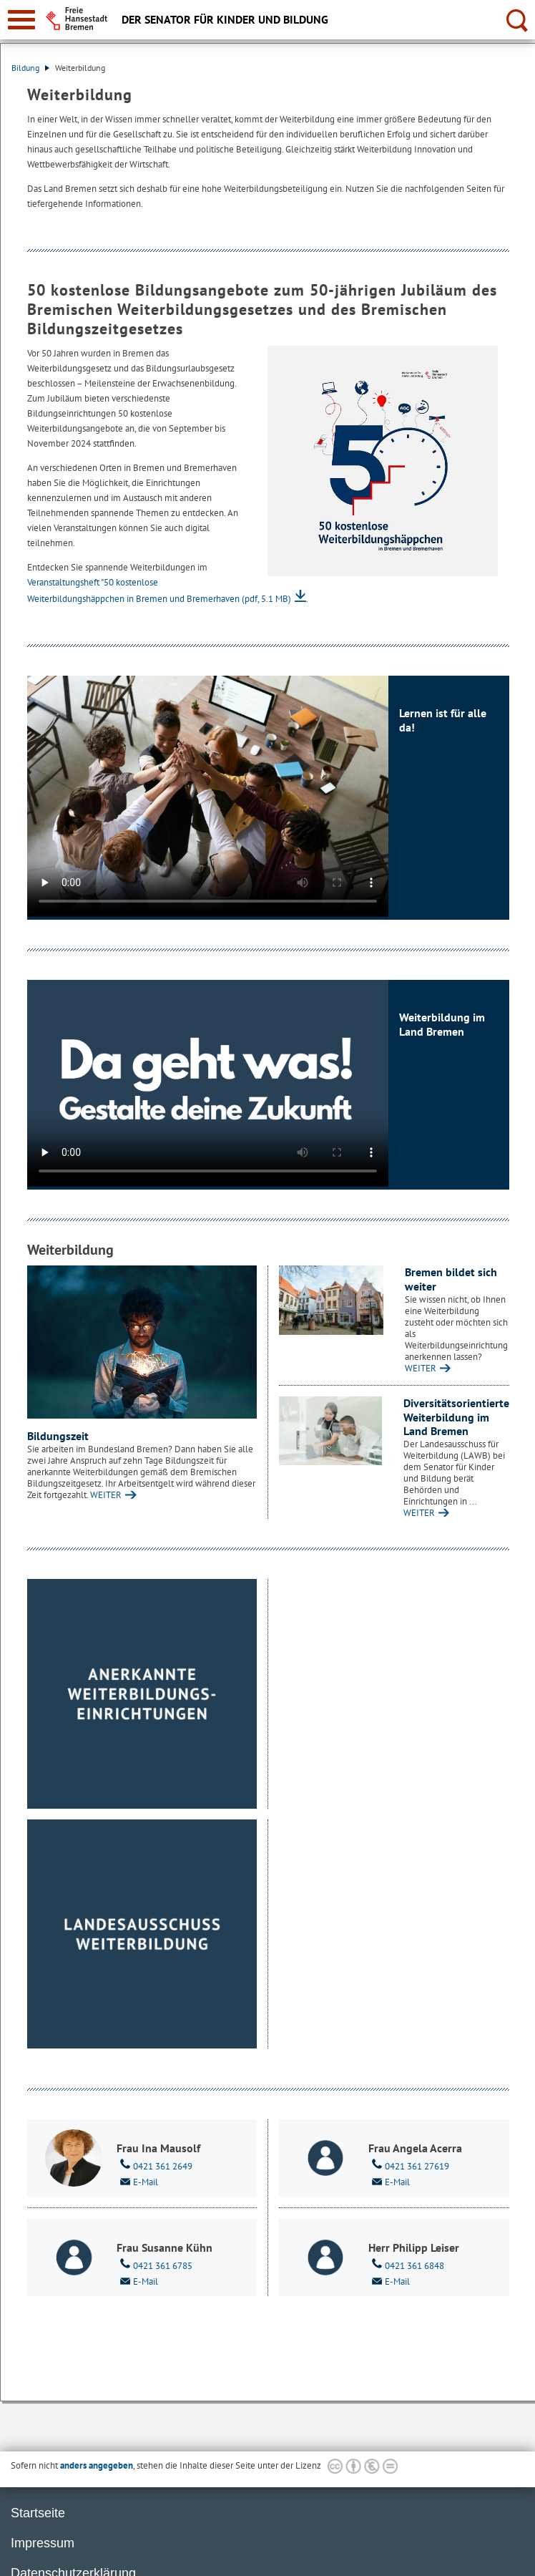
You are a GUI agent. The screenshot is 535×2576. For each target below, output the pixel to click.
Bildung (30, 67)
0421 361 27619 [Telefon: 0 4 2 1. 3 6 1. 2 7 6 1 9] (408, 2165)
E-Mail (137, 2181)
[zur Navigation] (21, 19)
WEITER (106, 1495)
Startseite (38, 2513)
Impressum (42, 2543)
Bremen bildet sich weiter (451, 1279)
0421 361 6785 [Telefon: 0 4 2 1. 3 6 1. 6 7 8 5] (154, 2264)
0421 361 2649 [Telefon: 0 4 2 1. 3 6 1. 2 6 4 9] (154, 2165)
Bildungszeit (58, 1436)
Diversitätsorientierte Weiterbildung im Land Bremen (456, 1417)
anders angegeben (96, 2465)
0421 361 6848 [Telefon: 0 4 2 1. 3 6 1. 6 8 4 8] (406, 2264)
